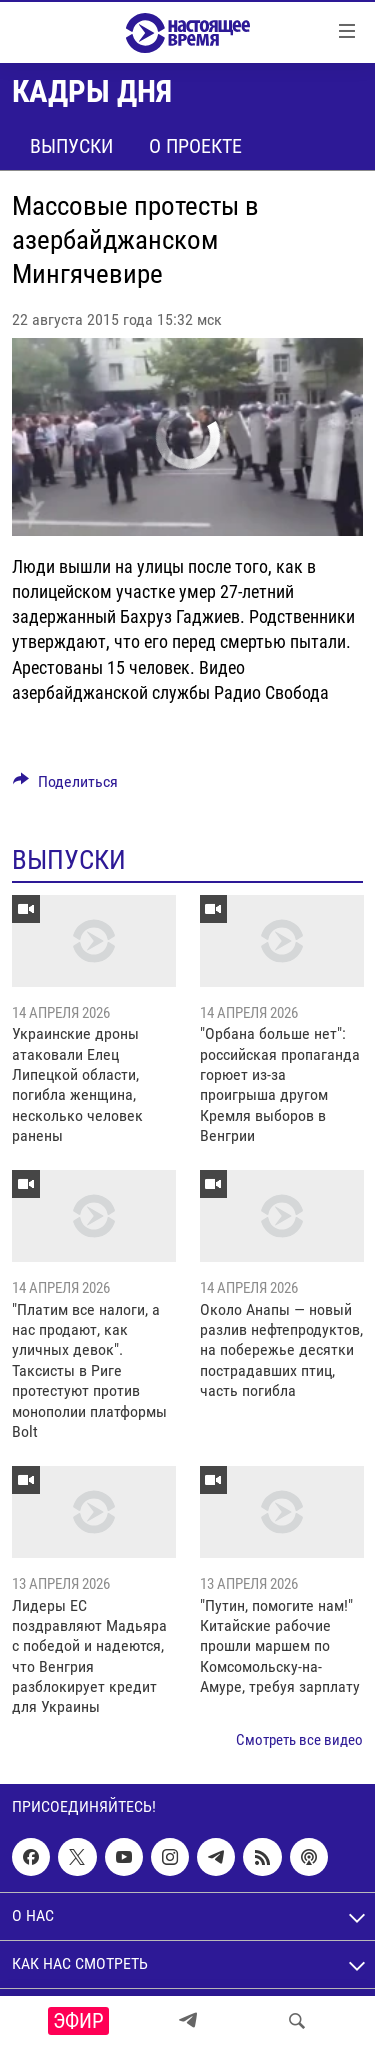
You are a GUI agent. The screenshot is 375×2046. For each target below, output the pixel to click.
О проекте (195, 146)
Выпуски (71, 146)
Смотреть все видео (299, 1740)
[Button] (65, 786)
